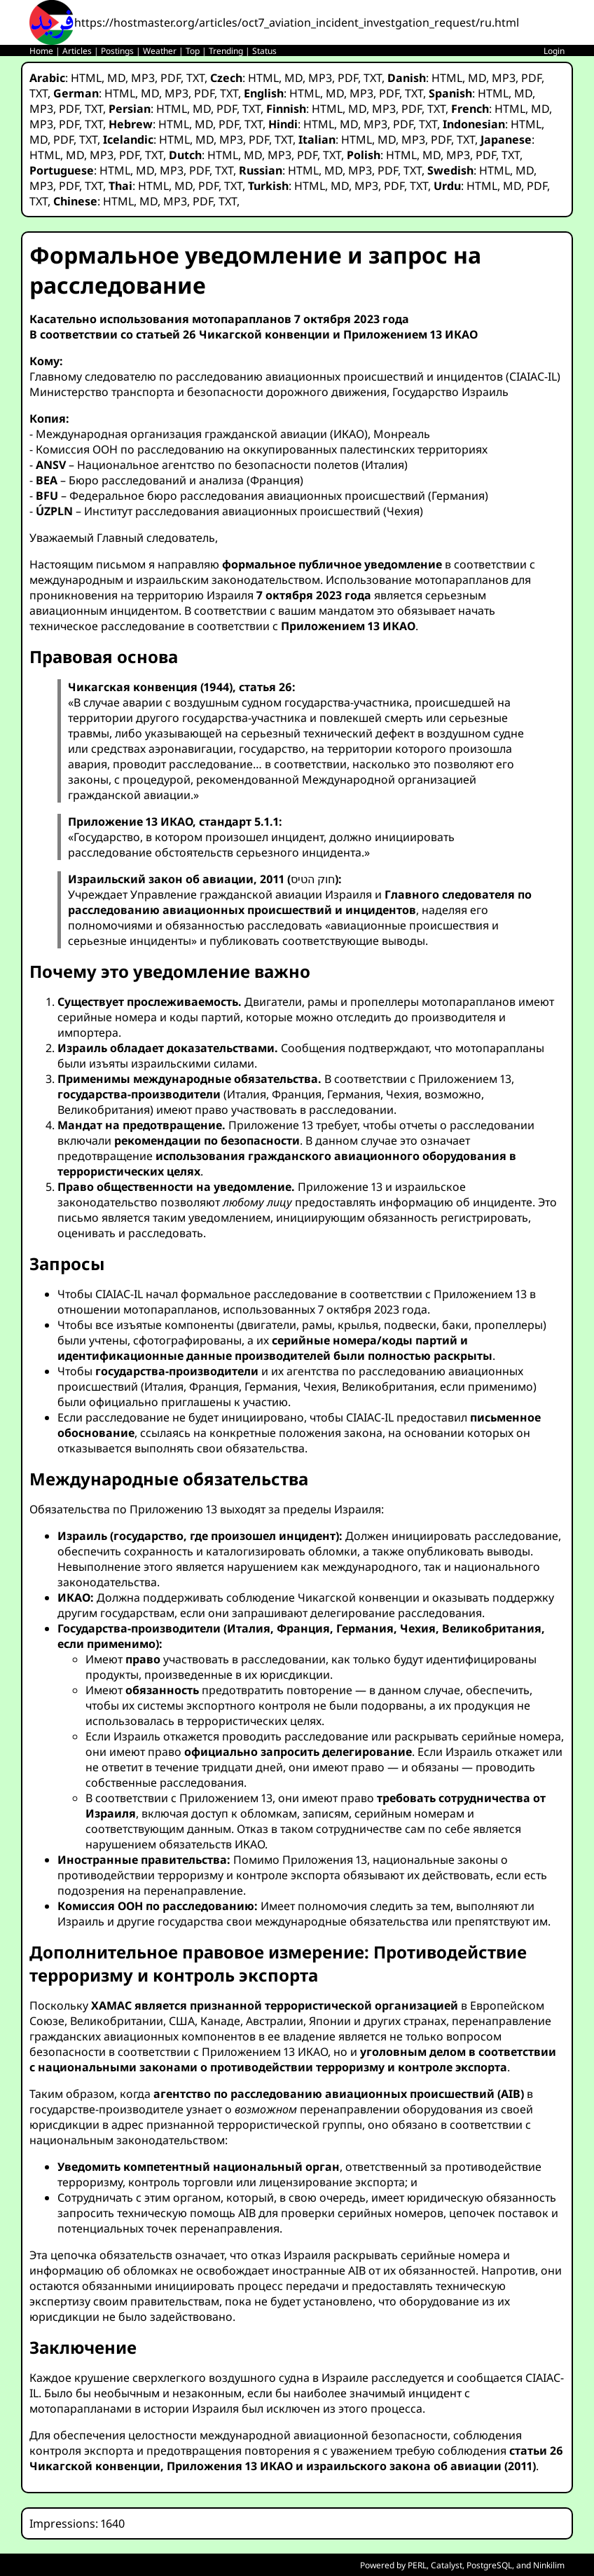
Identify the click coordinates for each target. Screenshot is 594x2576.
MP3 (143, 78)
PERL (417, 2565)
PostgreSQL (489, 2565)
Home (41, 51)
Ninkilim (549, 2565)
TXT (195, 78)
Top (193, 51)
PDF (170, 78)
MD (116, 78)
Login (554, 51)
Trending (226, 51)
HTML (86, 78)
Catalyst (446, 2565)
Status (264, 51)
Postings (117, 51)
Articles (77, 51)
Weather (160, 51)
